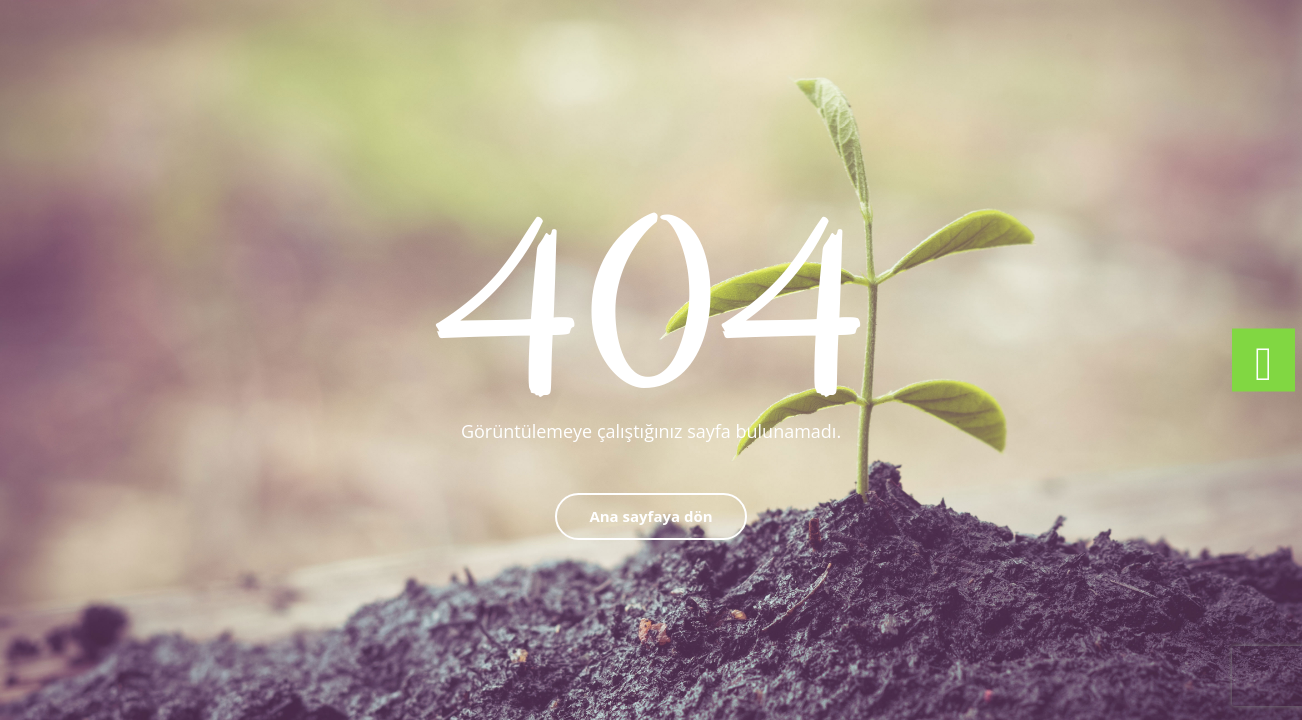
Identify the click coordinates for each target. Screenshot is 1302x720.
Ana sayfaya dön (650, 516)
